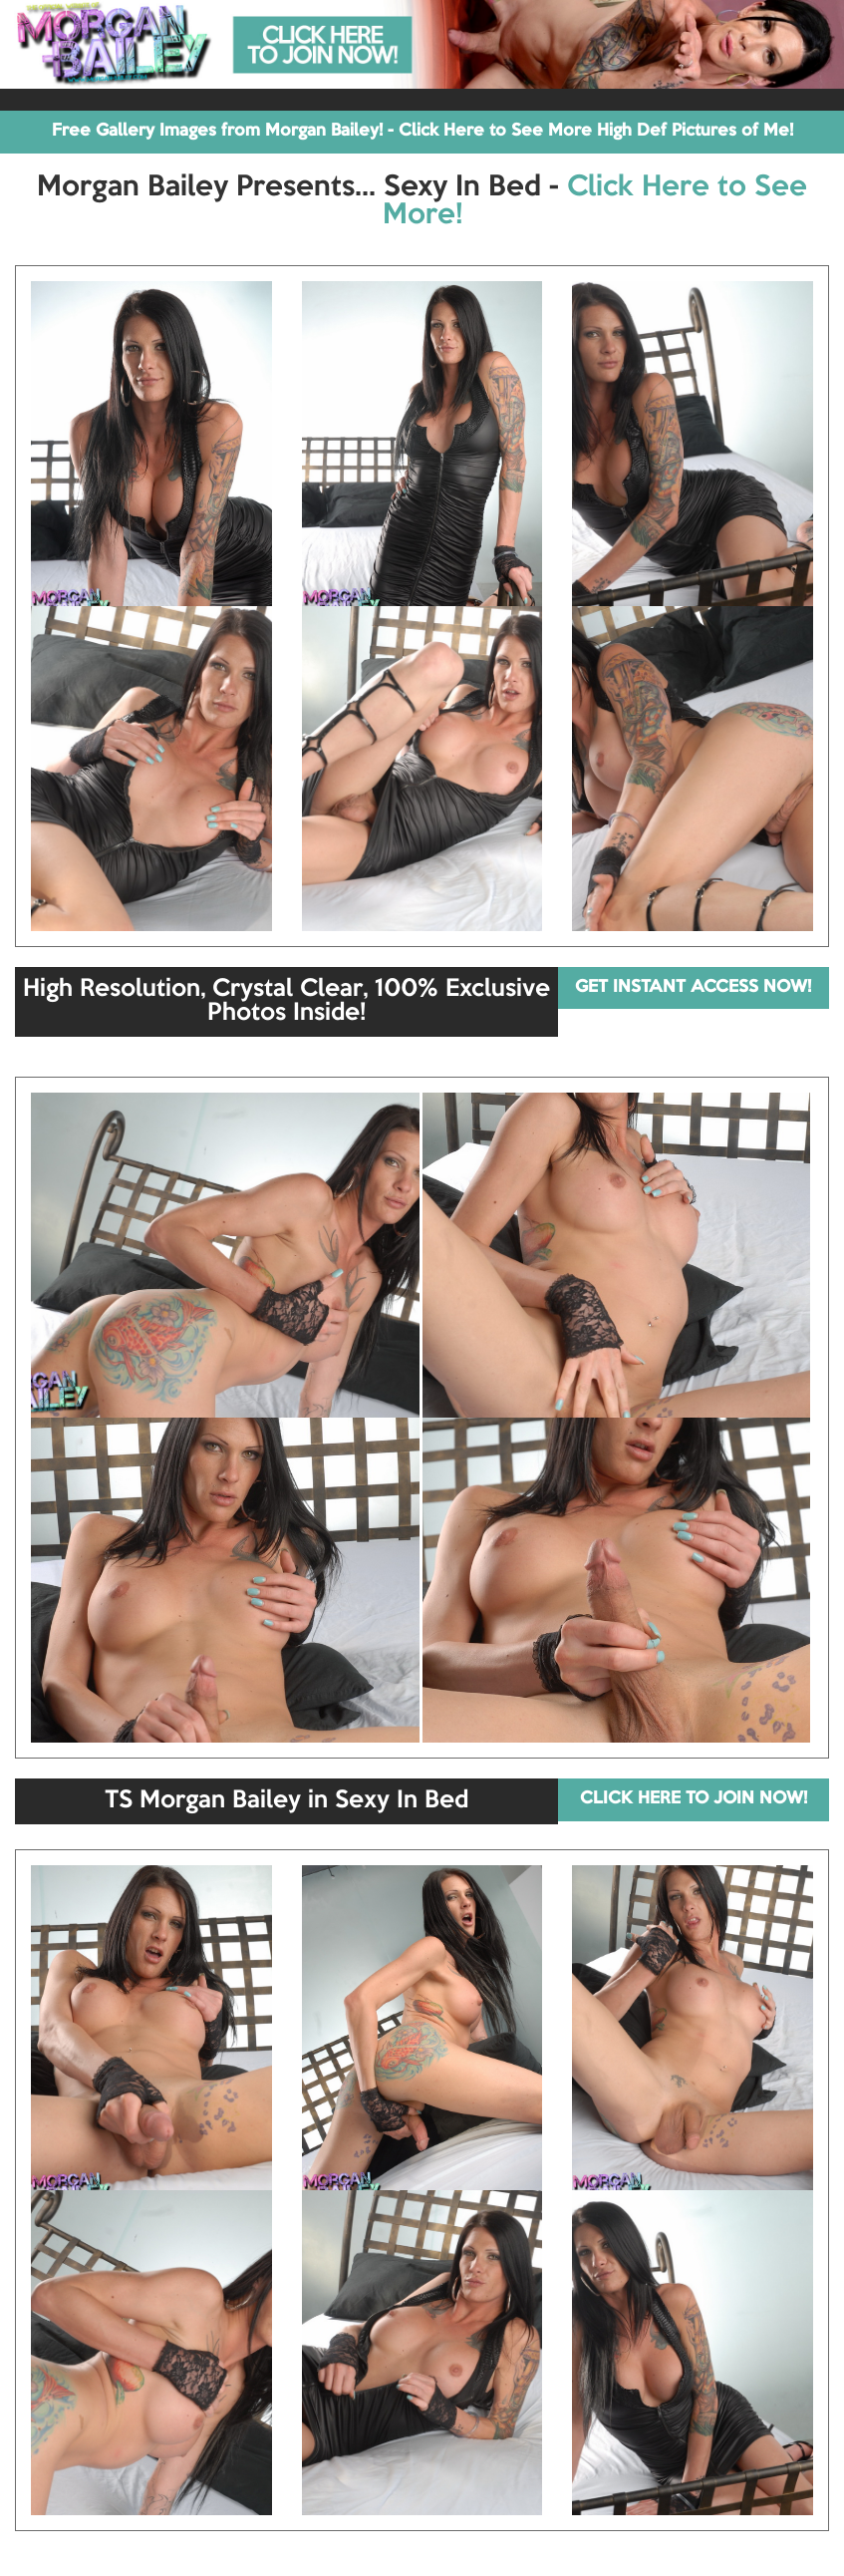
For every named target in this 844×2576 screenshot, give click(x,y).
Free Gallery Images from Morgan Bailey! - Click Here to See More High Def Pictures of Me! (422, 131)
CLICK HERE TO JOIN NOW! (693, 1798)
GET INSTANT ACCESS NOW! (693, 987)
